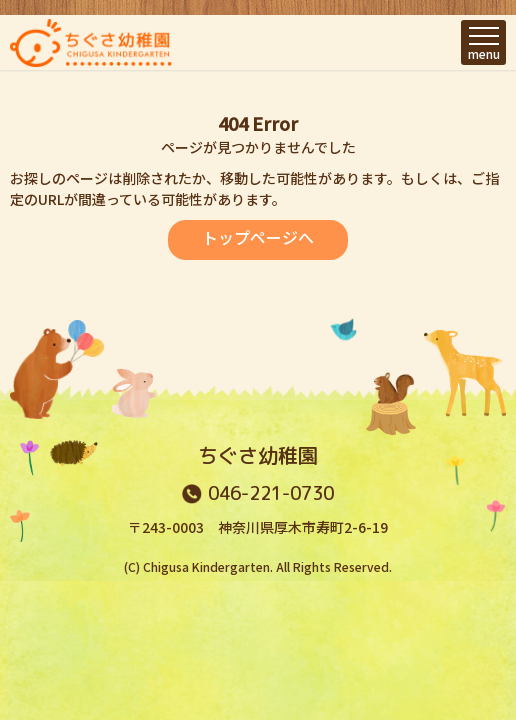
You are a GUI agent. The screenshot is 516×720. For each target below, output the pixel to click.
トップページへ (258, 237)
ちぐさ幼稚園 (258, 455)
